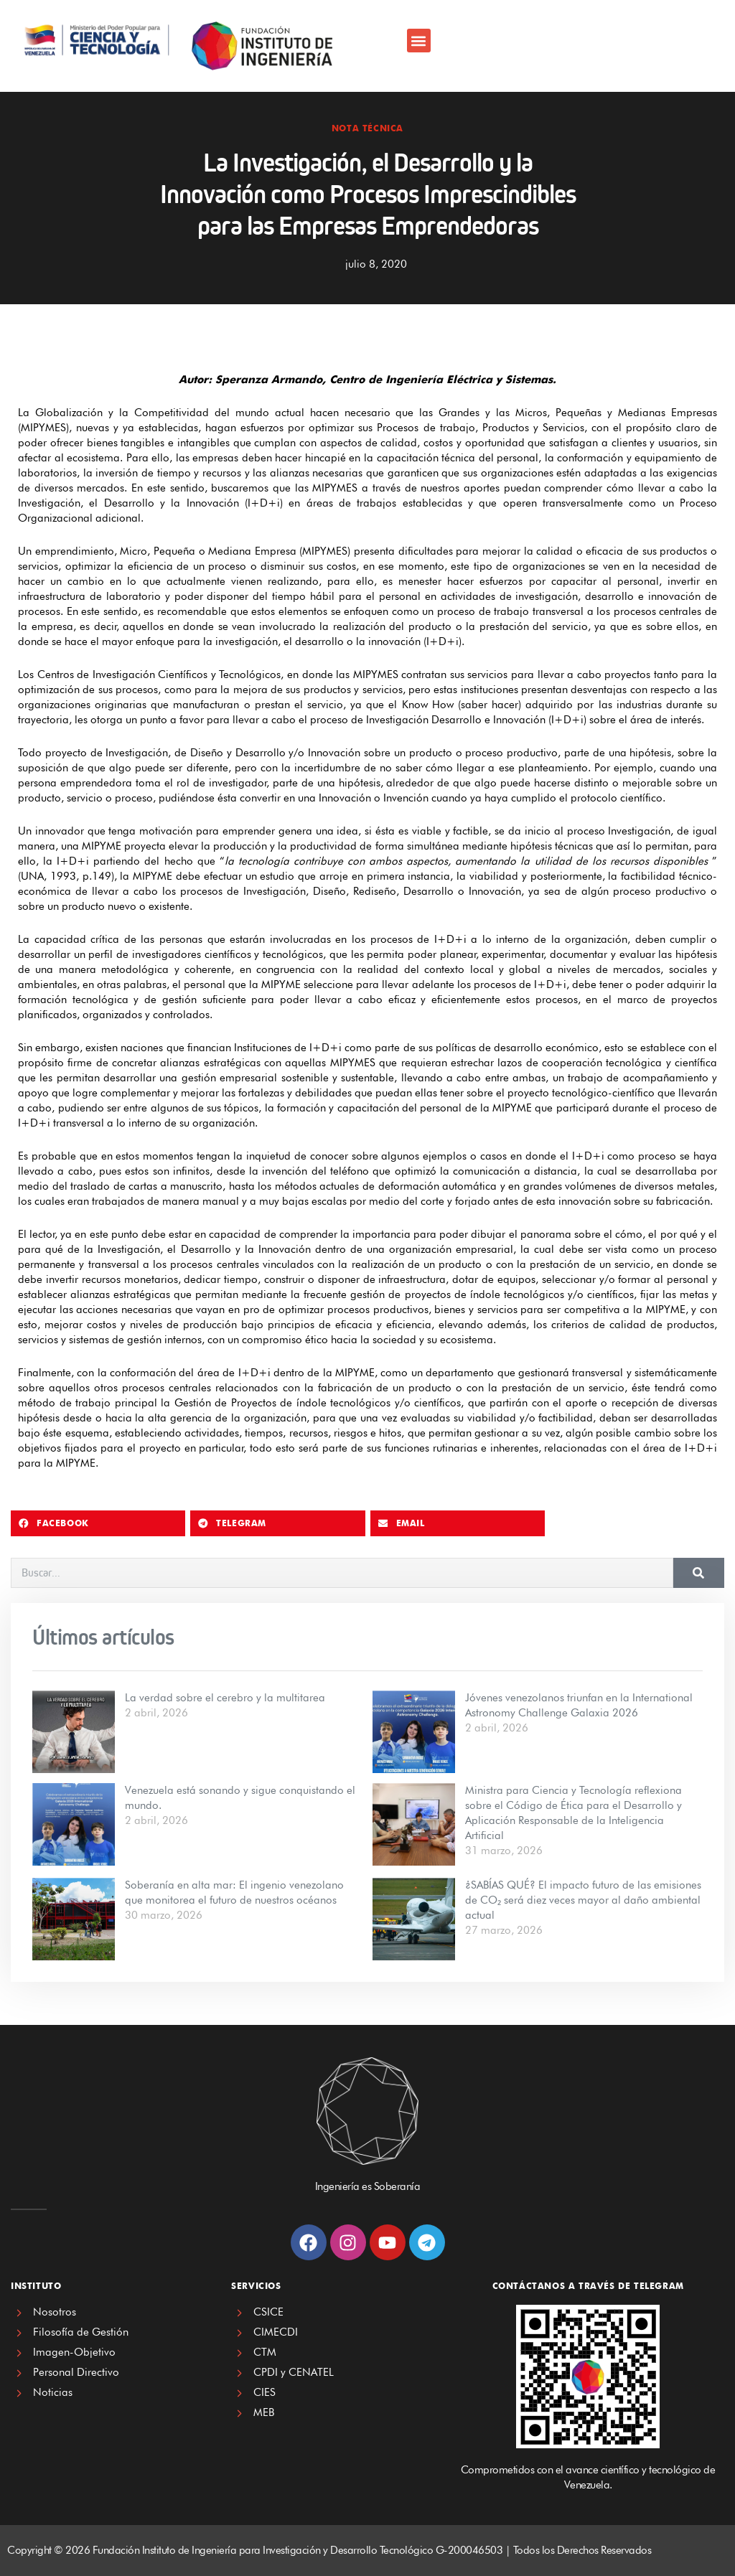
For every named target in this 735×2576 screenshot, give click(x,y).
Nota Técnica (367, 128)
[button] (419, 40)
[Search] (698, 1573)
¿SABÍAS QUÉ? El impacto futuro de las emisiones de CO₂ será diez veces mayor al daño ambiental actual (583, 1900)
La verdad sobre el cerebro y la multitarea (225, 1697)
